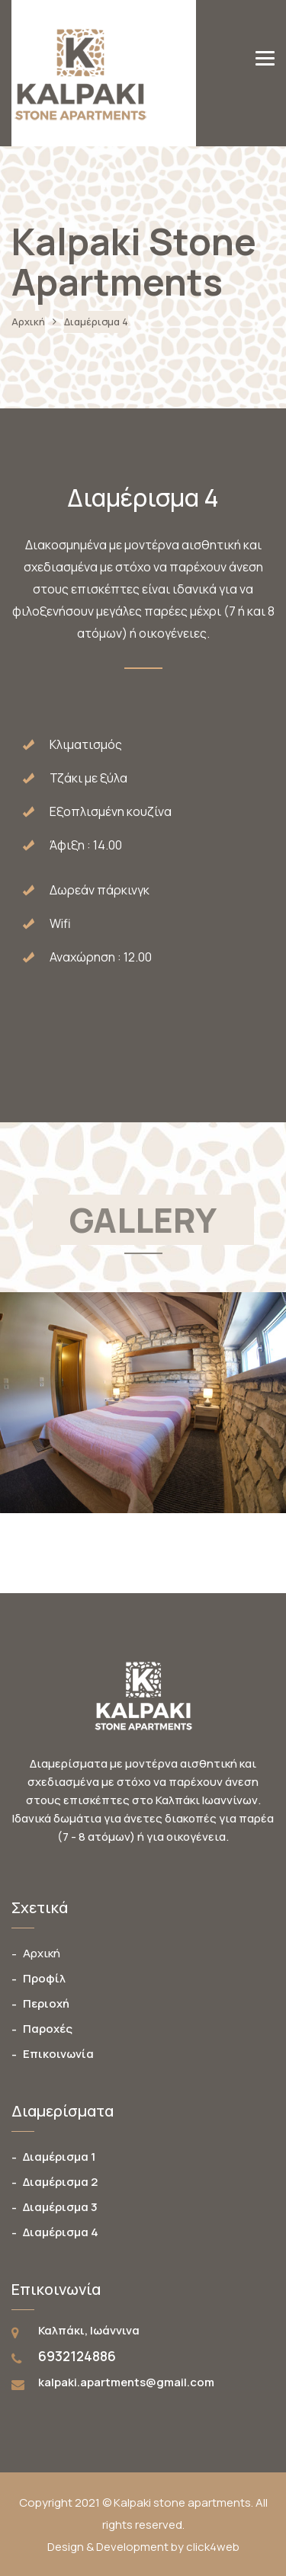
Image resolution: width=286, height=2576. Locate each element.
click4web (212, 2547)
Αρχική (28, 321)
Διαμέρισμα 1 (59, 2157)
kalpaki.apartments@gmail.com (126, 2382)
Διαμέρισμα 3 (60, 2207)
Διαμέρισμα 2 (60, 2182)
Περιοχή (46, 2003)
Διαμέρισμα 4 (60, 2232)
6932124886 (77, 2356)
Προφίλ (44, 1978)
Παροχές (47, 2029)
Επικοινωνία (58, 2054)
